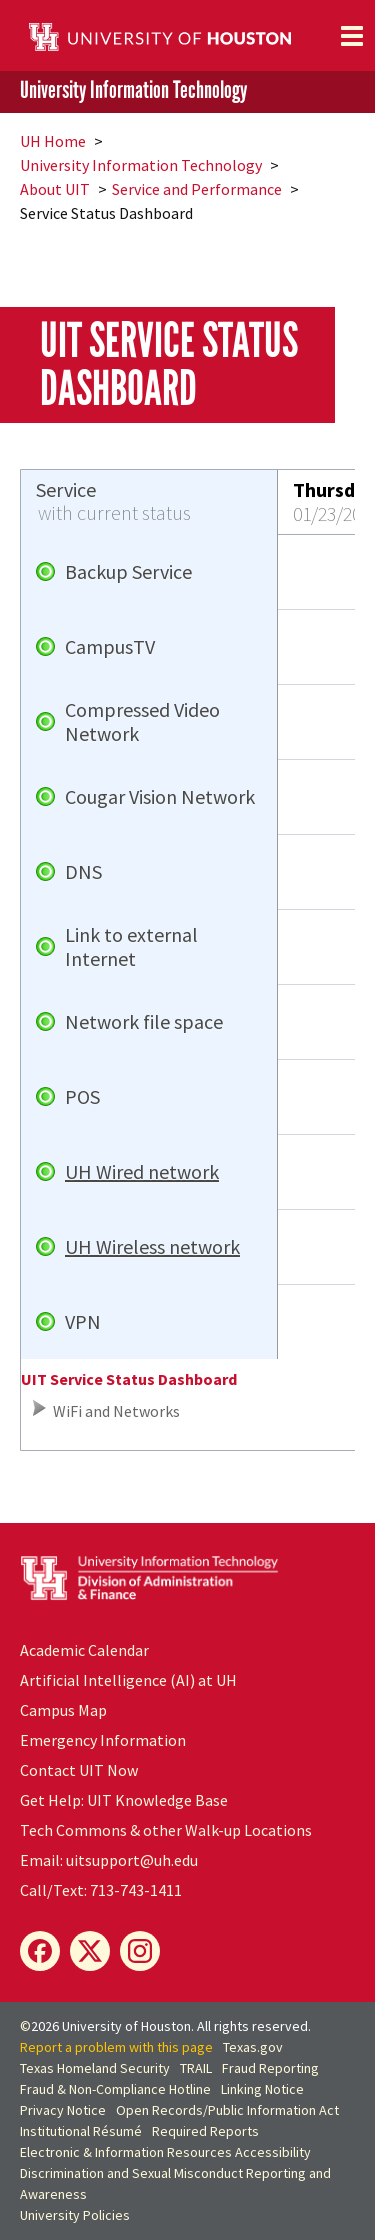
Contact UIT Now (79, 1770)
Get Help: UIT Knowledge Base (124, 1800)
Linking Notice (262, 2089)
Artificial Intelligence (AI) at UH (128, 1680)
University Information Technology (133, 90)
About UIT (55, 189)
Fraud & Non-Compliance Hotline (115, 2089)
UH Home (53, 141)
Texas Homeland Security (95, 2068)
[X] (90, 1951)
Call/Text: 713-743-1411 (101, 1890)
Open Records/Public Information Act (227, 2110)
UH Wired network (142, 1172)
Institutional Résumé (81, 2131)
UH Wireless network (152, 1247)
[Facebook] (40, 1951)
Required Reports (205, 2131)
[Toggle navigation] (352, 36)
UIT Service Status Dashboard (129, 1379)
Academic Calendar (84, 1650)
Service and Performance (197, 189)
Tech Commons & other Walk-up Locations (166, 1830)
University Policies (75, 2215)
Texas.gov (253, 2047)
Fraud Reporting (270, 2068)
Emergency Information (103, 1740)
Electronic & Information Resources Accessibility (165, 2152)
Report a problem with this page (116, 2047)
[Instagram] (140, 1951)
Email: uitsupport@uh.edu (109, 1860)
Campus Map (63, 1710)
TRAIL (196, 2068)
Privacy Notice (63, 2110)
